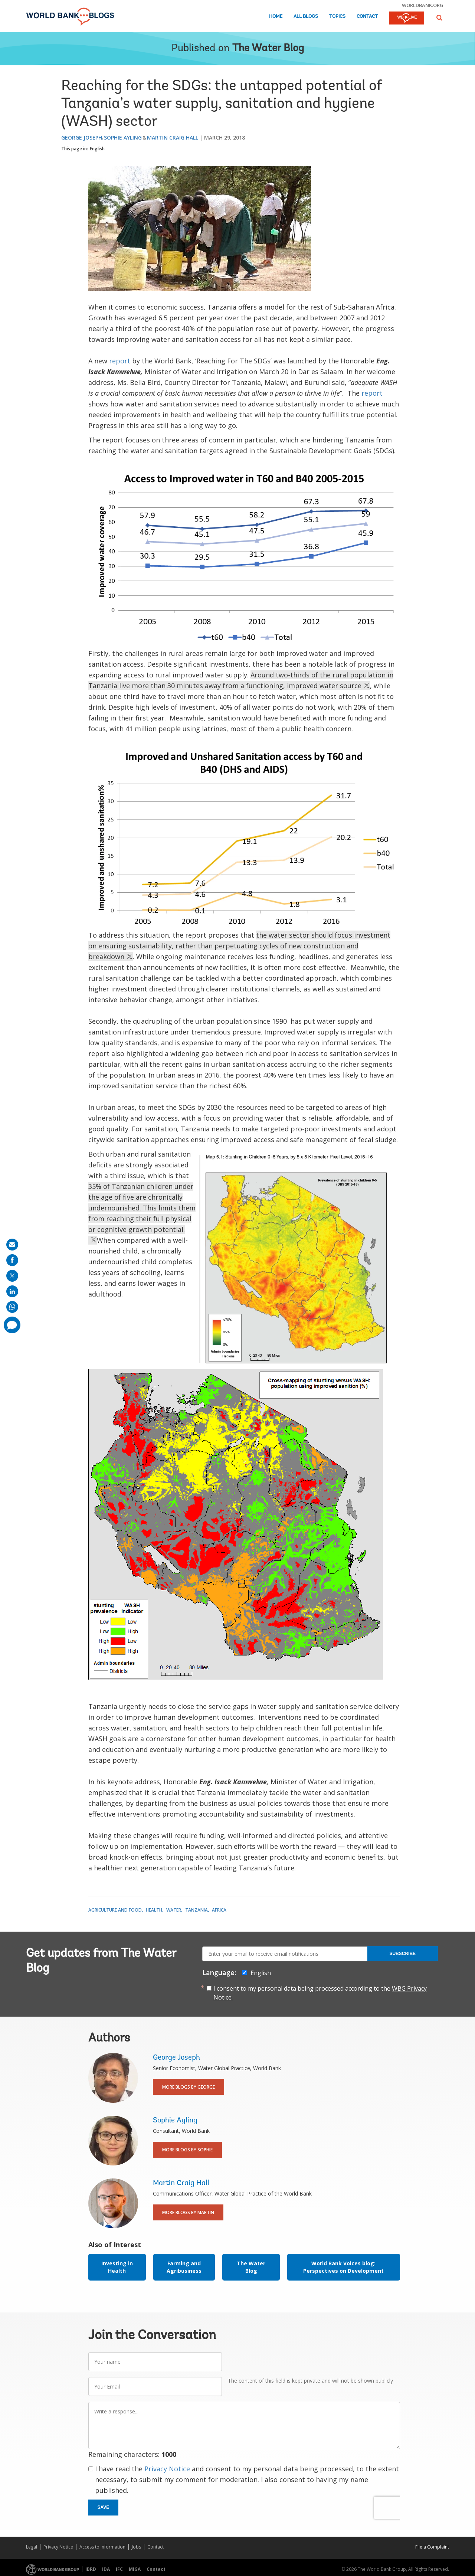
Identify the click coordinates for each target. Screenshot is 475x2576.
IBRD (90, 2569)
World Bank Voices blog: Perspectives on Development (343, 2267)
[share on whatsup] (12, 1307)
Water (173, 1910)
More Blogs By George (188, 2087)
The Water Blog (268, 48)
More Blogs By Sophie (187, 2150)
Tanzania (196, 1910)
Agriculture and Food (115, 1910)
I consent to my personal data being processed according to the (320, 1992)
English (97, 149)
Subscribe (402, 1953)
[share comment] (12, 1325)
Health (154, 1910)
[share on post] (12, 1276)
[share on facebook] (12, 1260)
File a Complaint (432, 2547)
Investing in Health (117, 2267)
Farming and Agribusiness (184, 2267)
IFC (119, 2569)
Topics (337, 16)
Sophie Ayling (123, 137)
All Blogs (306, 16)
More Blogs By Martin (188, 2212)
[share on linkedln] (12, 1291)
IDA (106, 2569)
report (119, 360)
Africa (219, 1910)
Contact (367, 16)
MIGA (135, 2569)
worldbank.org (422, 5)
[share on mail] (12, 1245)
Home (275, 16)
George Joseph (81, 137)
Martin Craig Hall (172, 137)
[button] (439, 17)
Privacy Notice (167, 2468)
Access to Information (102, 2547)
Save (103, 2507)
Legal (31, 2547)
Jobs (136, 2547)
